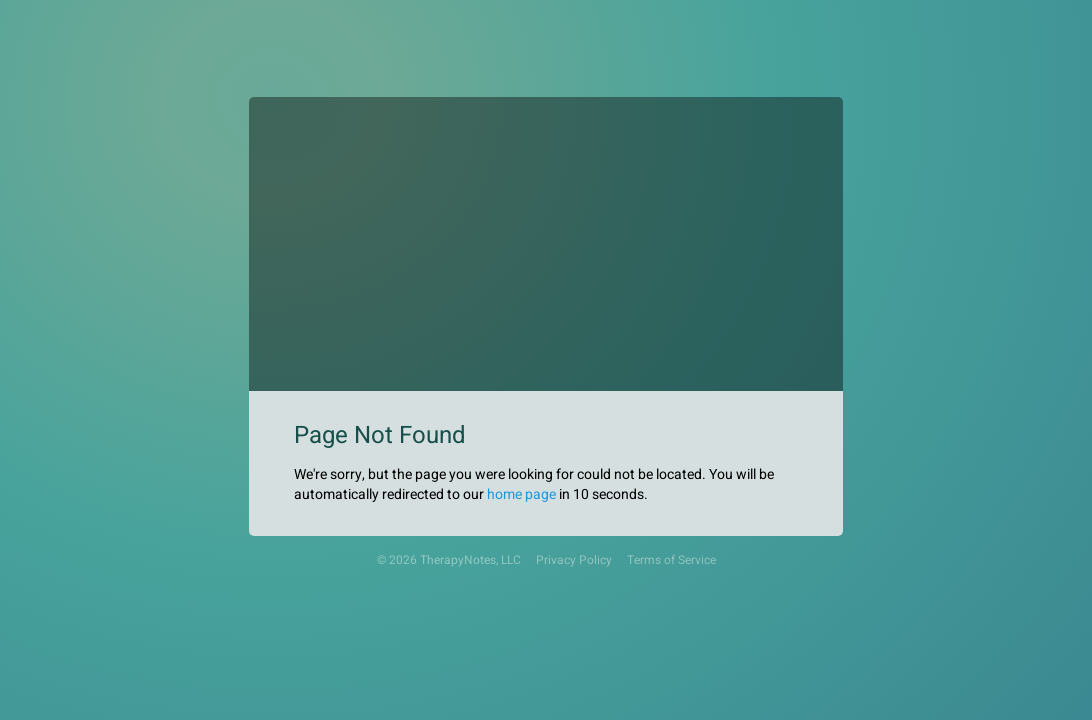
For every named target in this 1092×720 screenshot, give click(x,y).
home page (521, 494)
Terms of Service (671, 560)
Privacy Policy (574, 560)
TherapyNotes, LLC (470, 560)
